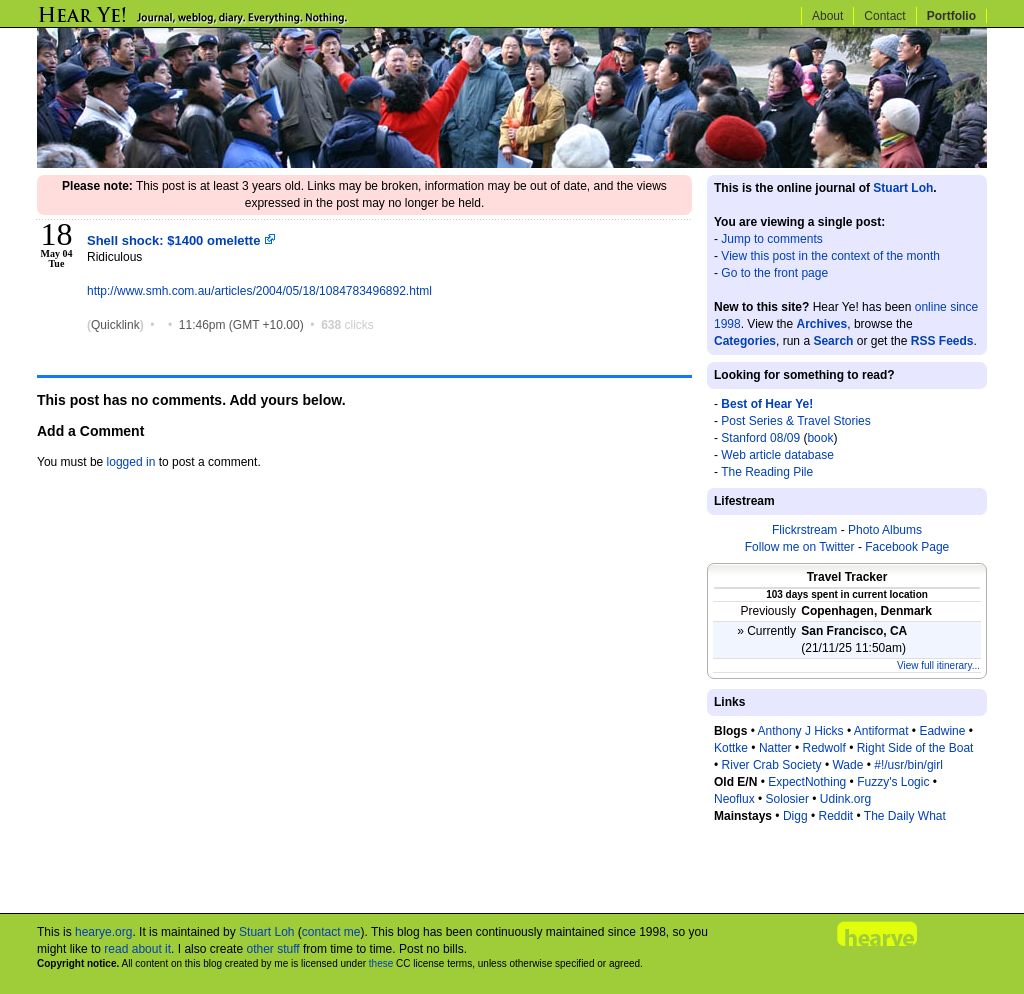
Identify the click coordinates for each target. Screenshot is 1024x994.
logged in (131, 462)
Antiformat (881, 731)
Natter (775, 748)
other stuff (272, 949)
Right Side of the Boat (915, 748)
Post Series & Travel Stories (795, 421)
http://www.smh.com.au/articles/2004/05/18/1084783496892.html (259, 291)
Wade (847, 765)
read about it (137, 949)
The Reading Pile (767, 472)
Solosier (787, 799)
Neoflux (734, 799)
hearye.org (103, 932)
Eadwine (942, 731)
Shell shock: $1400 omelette (181, 240)
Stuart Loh (903, 188)
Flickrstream (804, 530)
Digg (795, 816)
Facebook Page (907, 547)
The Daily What (905, 816)
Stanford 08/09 (760, 438)
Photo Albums (885, 530)
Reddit (835, 816)
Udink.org (845, 799)
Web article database (777, 455)
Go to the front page (774, 273)
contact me (331, 932)
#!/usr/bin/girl (908, 765)
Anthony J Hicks (801, 731)
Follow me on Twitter (800, 547)
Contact (884, 16)
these (381, 963)
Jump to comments (771, 239)
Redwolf (823, 748)
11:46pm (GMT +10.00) (243, 325)
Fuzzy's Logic (893, 782)
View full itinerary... (938, 665)
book (820, 438)
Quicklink (115, 325)
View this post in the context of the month (830, 256)
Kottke (731, 748)
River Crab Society (772, 765)
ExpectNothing (807, 782)
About (827, 16)
